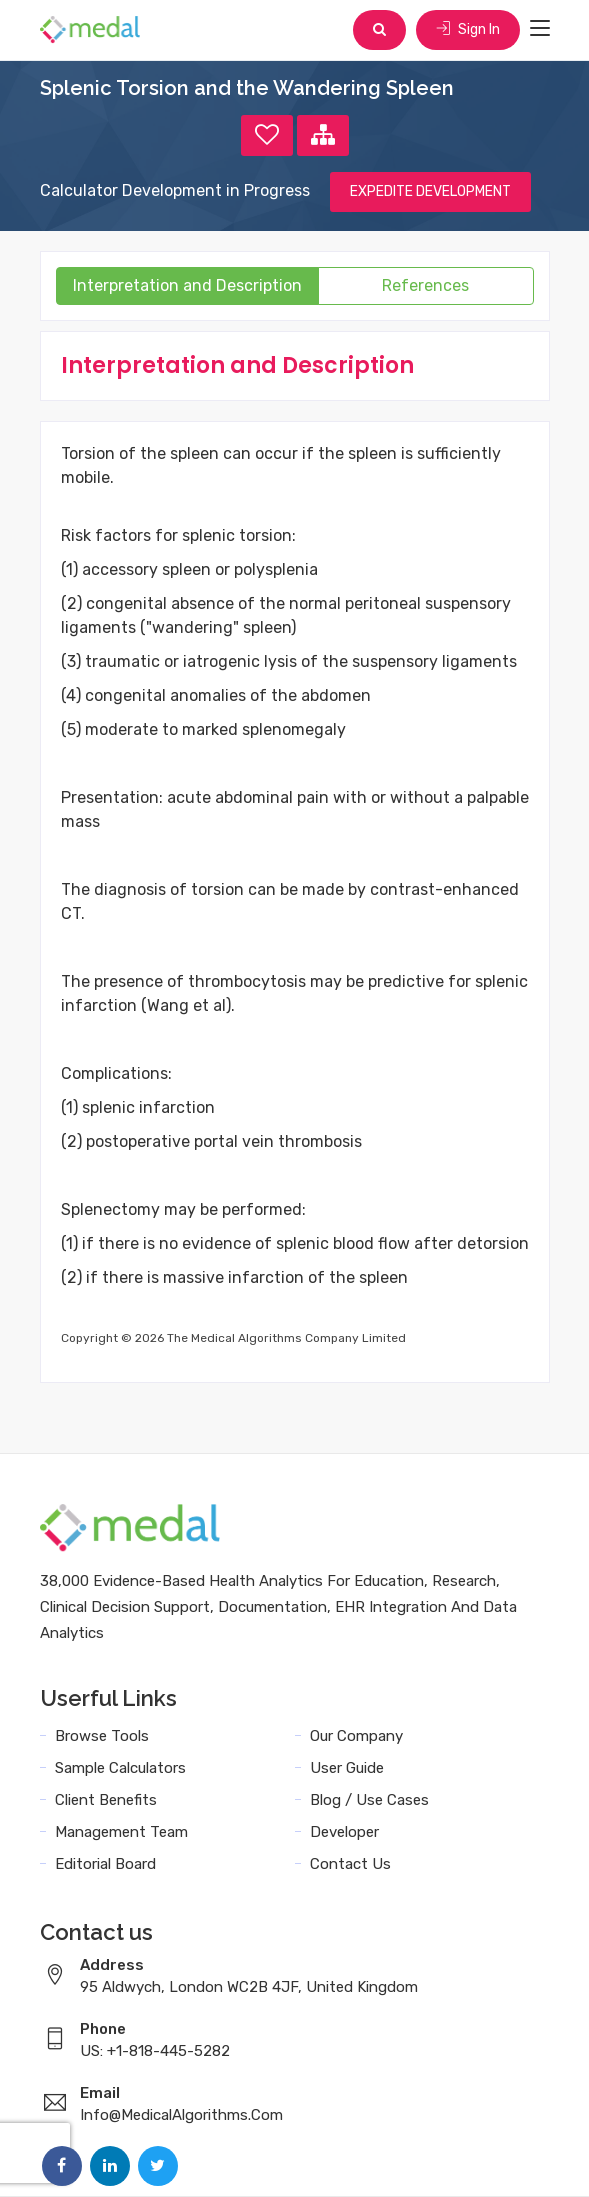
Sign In (468, 29)
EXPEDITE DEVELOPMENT (430, 191)
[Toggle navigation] (540, 29)
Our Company (356, 1736)
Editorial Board (105, 1864)
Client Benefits (106, 1800)
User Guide (347, 1768)
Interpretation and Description (187, 285)
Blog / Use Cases (369, 1800)
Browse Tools (102, 1736)
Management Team (121, 1832)
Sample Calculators (120, 1768)
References (425, 285)
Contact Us (350, 1864)
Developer (344, 1832)
